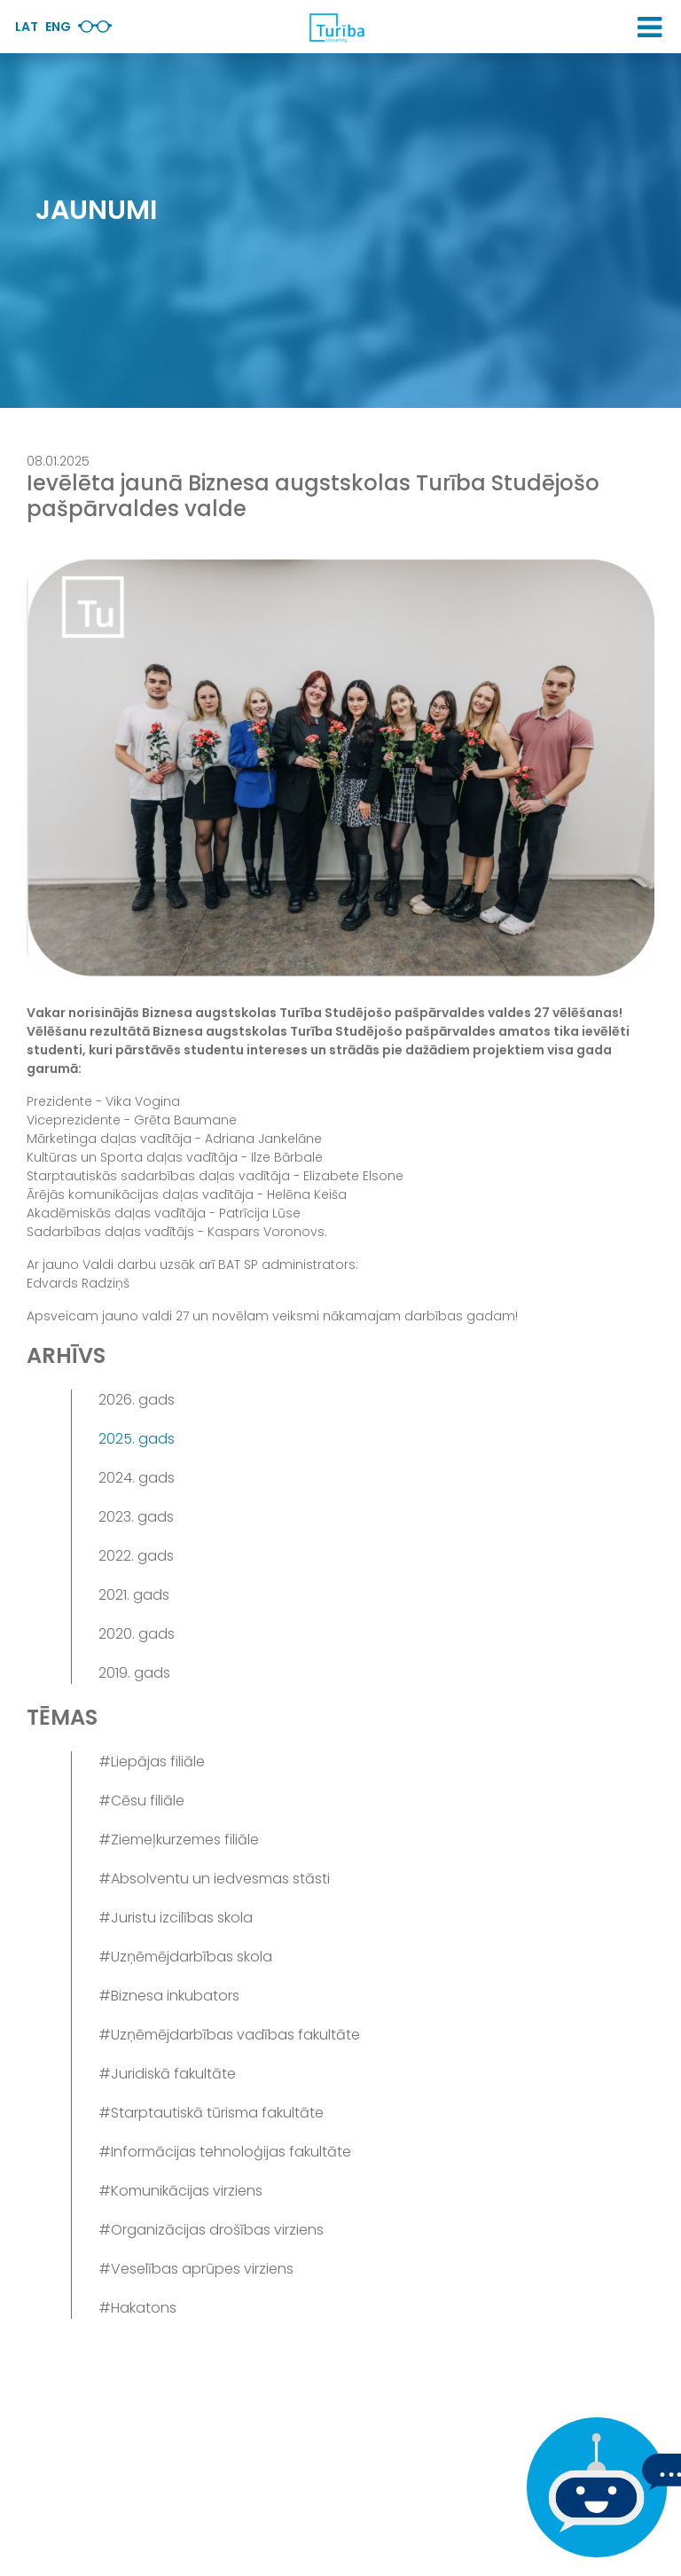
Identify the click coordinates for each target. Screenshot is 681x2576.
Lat (26, 26)
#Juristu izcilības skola (175, 1917)
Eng (58, 26)
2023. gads (136, 1517)
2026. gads (136, 1400)
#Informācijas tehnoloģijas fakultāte (224, 2151)
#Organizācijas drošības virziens (211, 2230)
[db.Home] (336, 27)
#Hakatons (137, 2308)
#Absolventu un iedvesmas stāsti (214, 1878)
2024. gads (136, 1478)
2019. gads (134, 1673)
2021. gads (133, 1595)
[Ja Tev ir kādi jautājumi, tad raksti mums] (592, 2487)
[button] (649, 27)
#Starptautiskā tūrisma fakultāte (211, 2112)
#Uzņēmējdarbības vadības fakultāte (229, 2034)
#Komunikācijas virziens (180, 2191)
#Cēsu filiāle (141, 1800)
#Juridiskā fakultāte (167, 2073)
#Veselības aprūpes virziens (196, 2269)
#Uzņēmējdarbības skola (185, 1956)
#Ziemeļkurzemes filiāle (178, 1839)
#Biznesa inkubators (168, 1995)
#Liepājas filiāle (151, 1761)
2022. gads (136, 1556)
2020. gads (136, 1634)
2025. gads (136, 1439)
